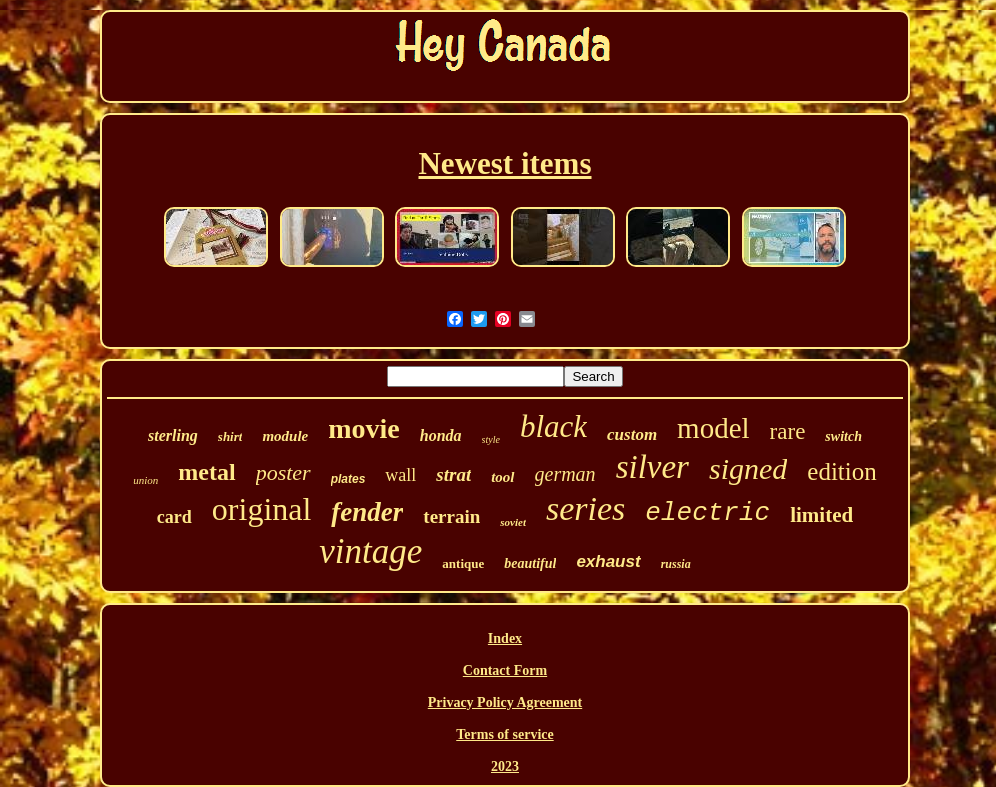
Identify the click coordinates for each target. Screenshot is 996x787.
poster (283, 472)
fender (367, 512)
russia (676, 564)
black (553, 426)
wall (400, 475)
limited (821, 515)
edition (841, 471)
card (174, 517)
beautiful (530, 563)
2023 (505, 766)
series (585, 508)
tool (502, 477)
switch (843, 436)
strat (453, 474)
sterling (173, 435)
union (145, 480)
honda (441, 435)
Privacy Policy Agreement (505, 702)
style (491, 439)
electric (707, 513)
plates (348, 479)
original (262, 509)
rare (788, 431)
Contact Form (505, 670)
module (285, 436)
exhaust (608, 561)
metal (206, 472)
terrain (451, 516)
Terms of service (504, 734)
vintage (370, 551)
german (565, 474)
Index (505, 638)
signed (748, 468)
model (713, 428)
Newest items (504, 163)
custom (632, 434)
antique (463, 563)
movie (364, 428)
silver (652, 467)
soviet (513, 522)
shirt (230, 436)
